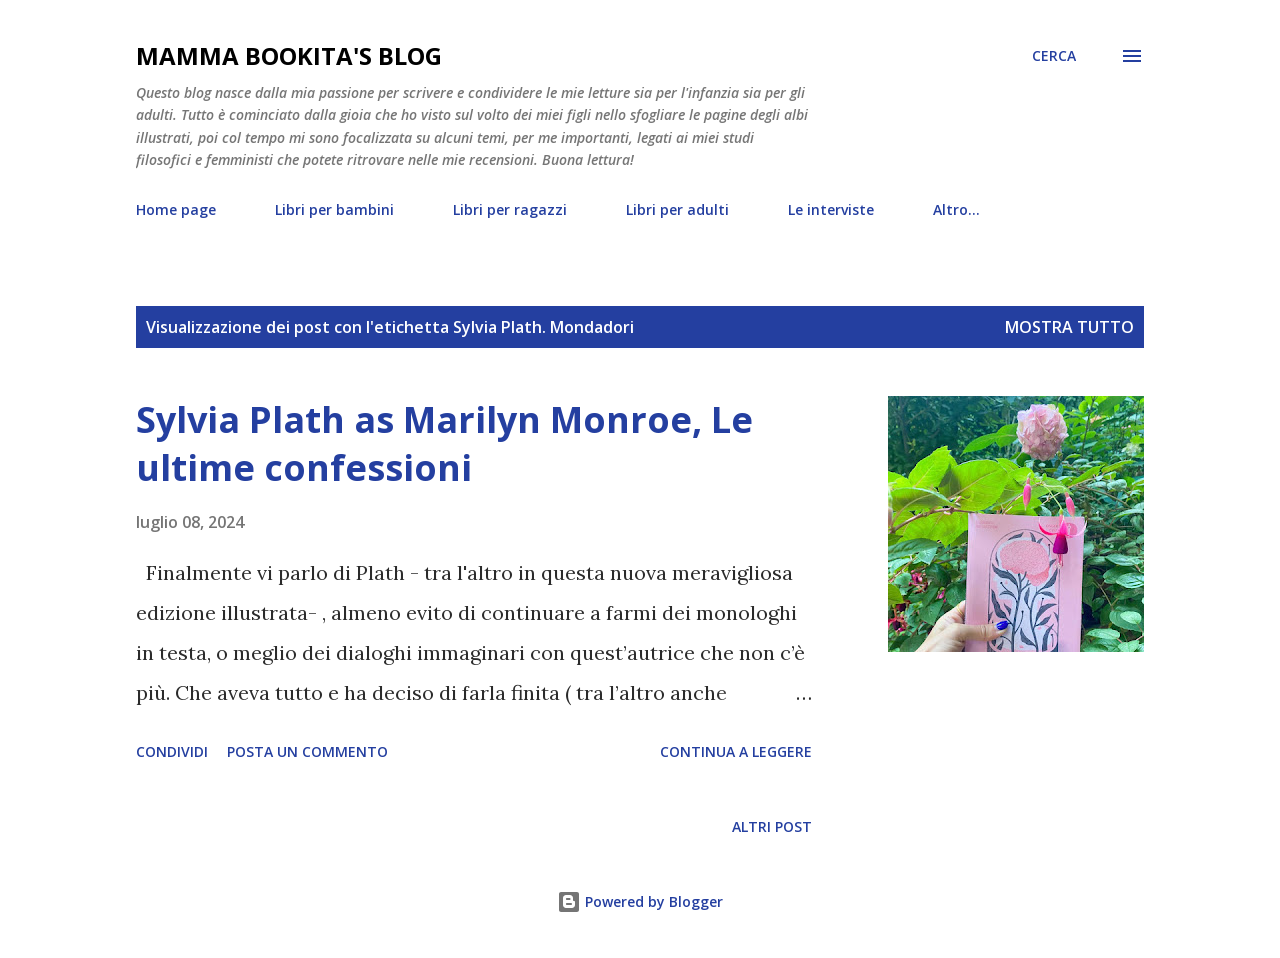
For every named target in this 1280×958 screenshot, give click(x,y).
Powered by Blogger (640, 901)
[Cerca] (1054, 56)
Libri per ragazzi (510, 209)
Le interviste (831, 209)
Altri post (772, 826)
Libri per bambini (334, 209)
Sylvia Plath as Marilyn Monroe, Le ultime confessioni (444, 443)
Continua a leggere (736, 751)
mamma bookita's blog (289, 55)
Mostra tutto (1069, 327)
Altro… (956, 209)
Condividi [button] (172, 751)
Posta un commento (307, 751)
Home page (176, 209)
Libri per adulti (677, 209)
